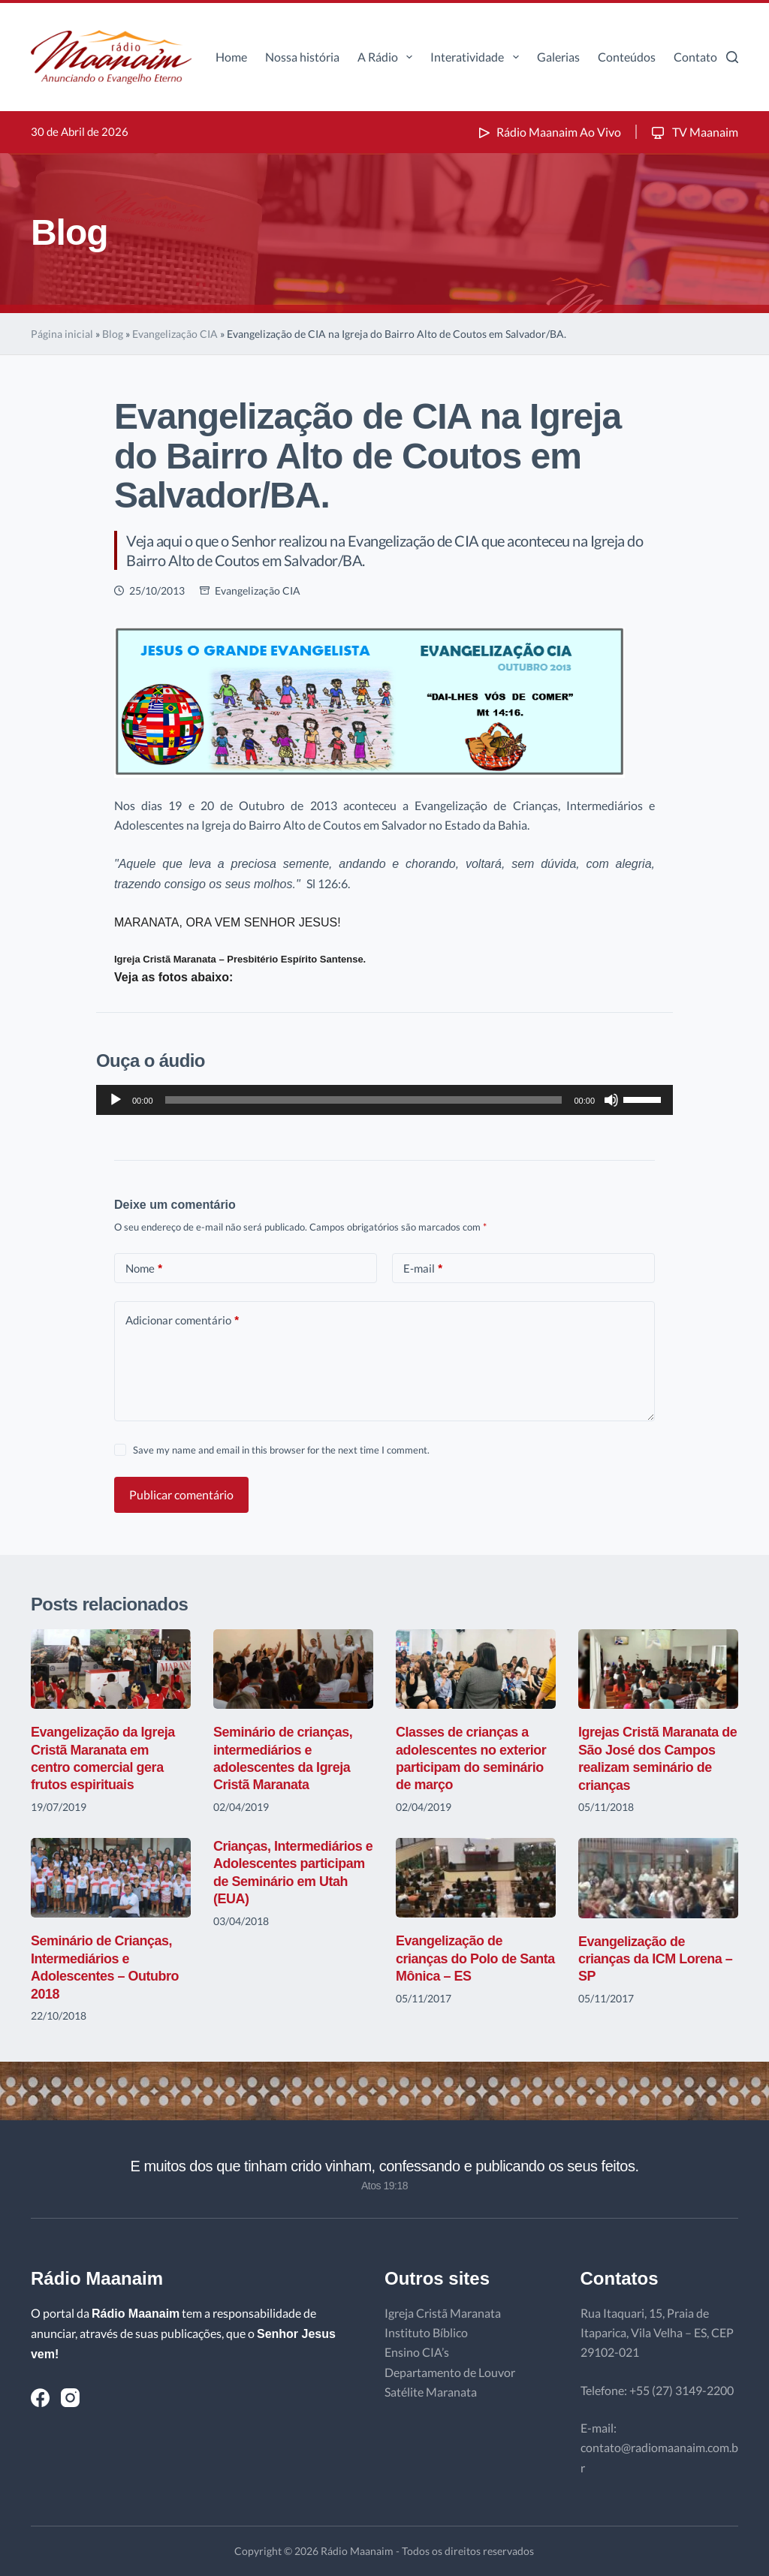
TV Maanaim (693, 132)
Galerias (558, 57)
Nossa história (302, 57)
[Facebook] (40, 2397)
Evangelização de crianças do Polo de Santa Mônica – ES (476, 1958)
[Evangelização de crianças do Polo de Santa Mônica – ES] (476, 1878)
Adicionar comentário (182, 1320)
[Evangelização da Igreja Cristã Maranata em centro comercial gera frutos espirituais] (111, 1669)
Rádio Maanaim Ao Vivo (548, 132)
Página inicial (62, 333)
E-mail (422, 1268)
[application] (384, 1100)
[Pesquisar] (732, 57)
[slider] (363, 1100)
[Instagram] (70, 2397)
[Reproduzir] (115, 1099)
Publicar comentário (181, 1494)
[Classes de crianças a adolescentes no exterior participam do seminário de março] (476, 1669)
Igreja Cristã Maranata (442, 2313)
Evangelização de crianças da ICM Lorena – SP (655, 1959)
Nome (143, 1268)
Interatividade (477, 57)
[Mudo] (611, 1099)
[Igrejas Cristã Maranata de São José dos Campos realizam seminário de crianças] (658, 1669)
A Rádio (387, 57)
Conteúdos (627, 57)
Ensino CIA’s (416, 2352)
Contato (695, 57)
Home (231, 57)
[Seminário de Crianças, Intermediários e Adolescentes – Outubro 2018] (111, 1878)
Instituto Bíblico (426, 2332)
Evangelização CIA (175, 333)
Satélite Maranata (430, 2392)
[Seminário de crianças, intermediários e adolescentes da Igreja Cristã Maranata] (293, 1669)
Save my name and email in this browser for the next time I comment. (281, 1450)
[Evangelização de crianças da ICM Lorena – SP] (658, 1878)
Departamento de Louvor (449, 2372)
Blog (112, 333)
